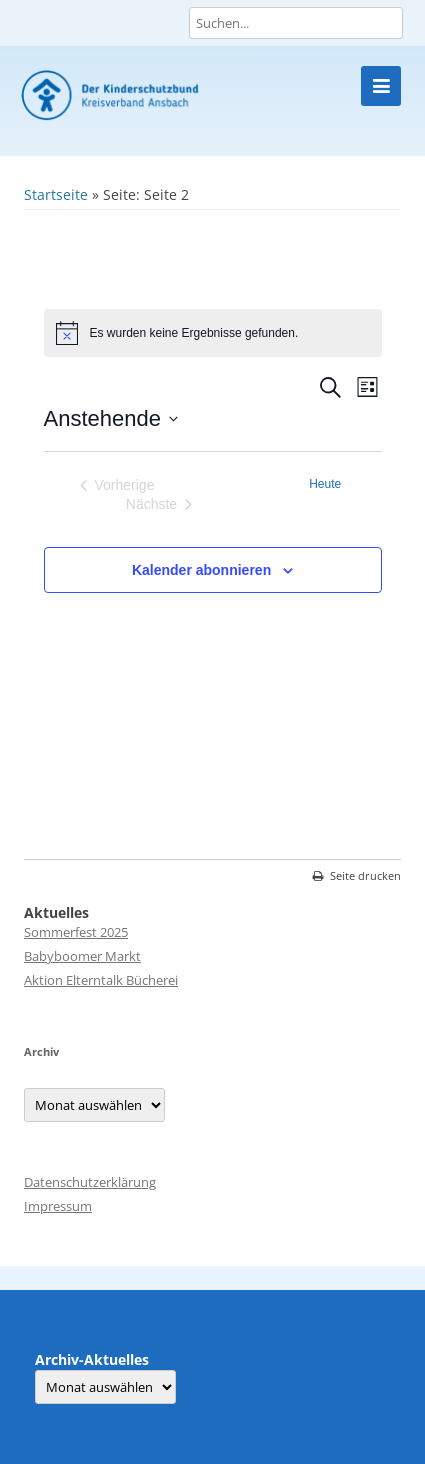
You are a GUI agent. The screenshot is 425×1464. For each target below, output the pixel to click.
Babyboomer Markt (82, 956)
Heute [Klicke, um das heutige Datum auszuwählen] (325, 484)
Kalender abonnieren (201, 570)
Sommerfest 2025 (76, 932)
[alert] (213, 333)
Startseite (56, 194)
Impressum (58, 1206)
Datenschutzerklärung (90, 1182)
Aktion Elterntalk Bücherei (101, 980)
